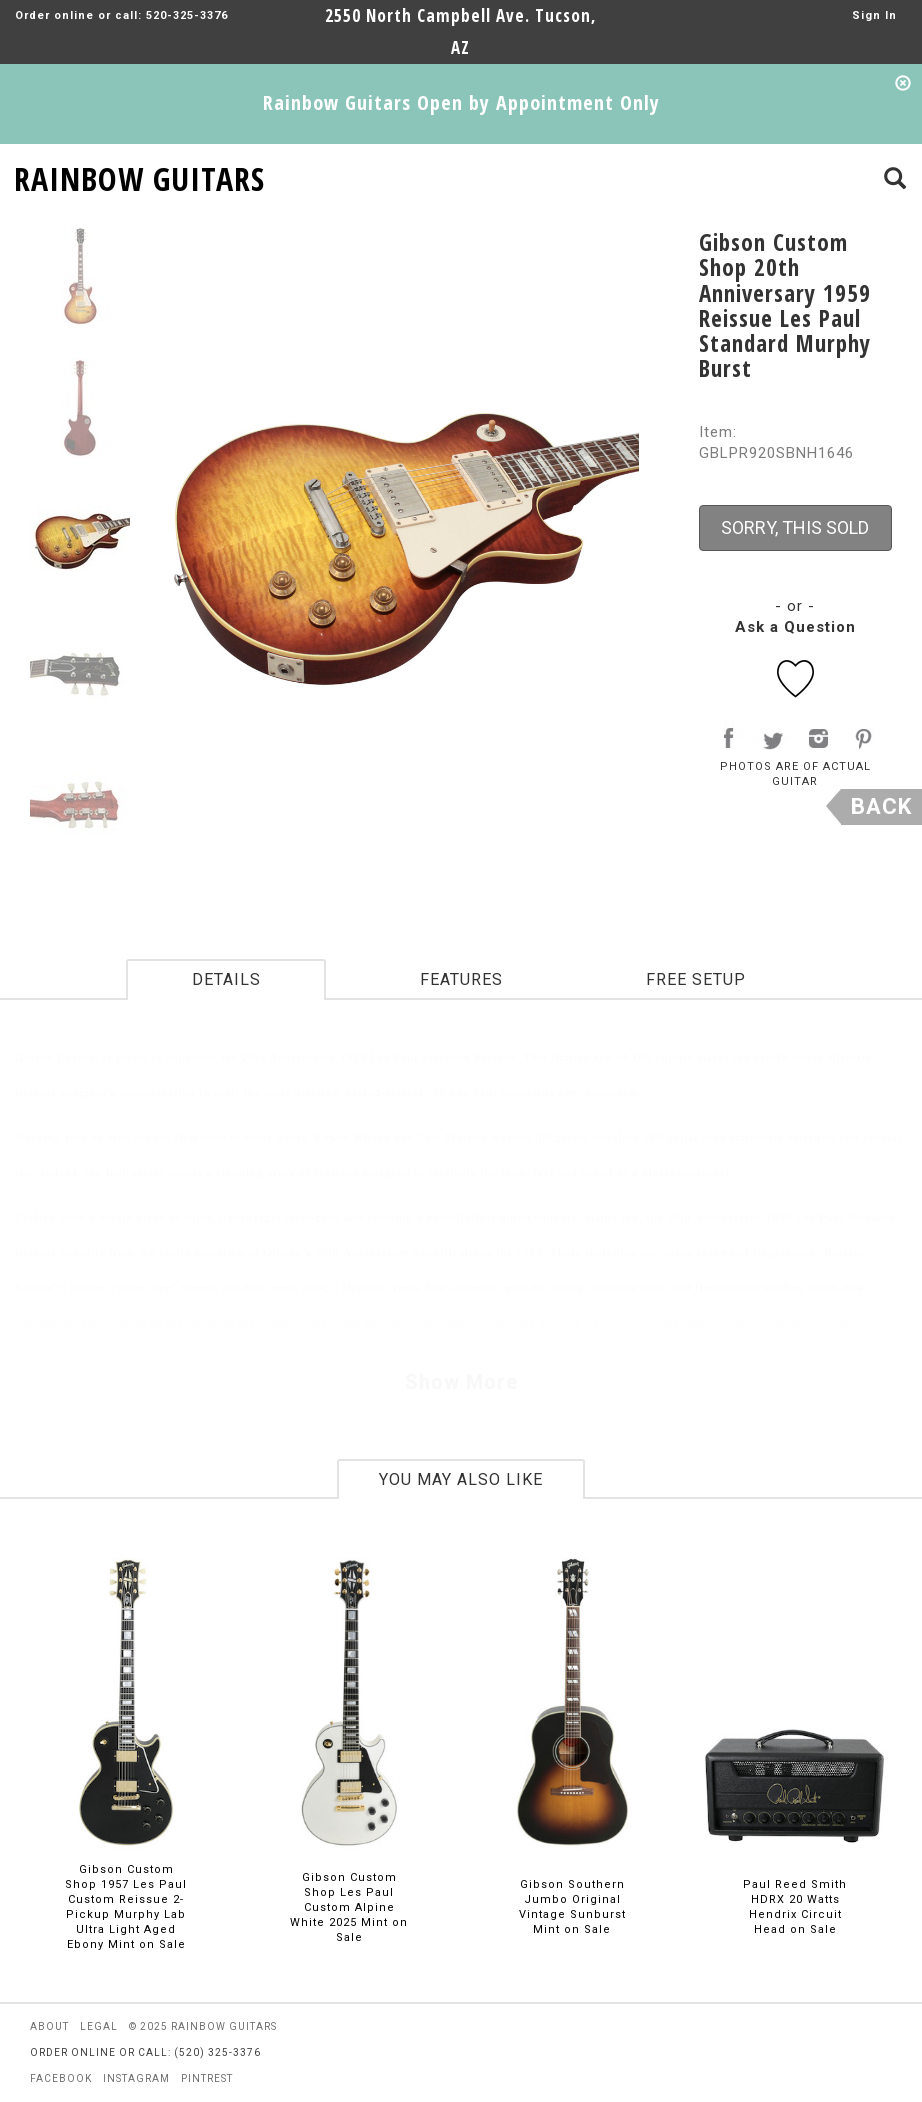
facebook (61, 2078)
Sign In (874, 15)
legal (99, 2026)
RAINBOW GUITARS (139, 175)
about (49, 2026)
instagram (136, 2078)
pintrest (207, 2078)
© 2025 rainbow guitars (203, 2026)
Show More (461, 1382)
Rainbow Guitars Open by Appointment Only (461, 102)
